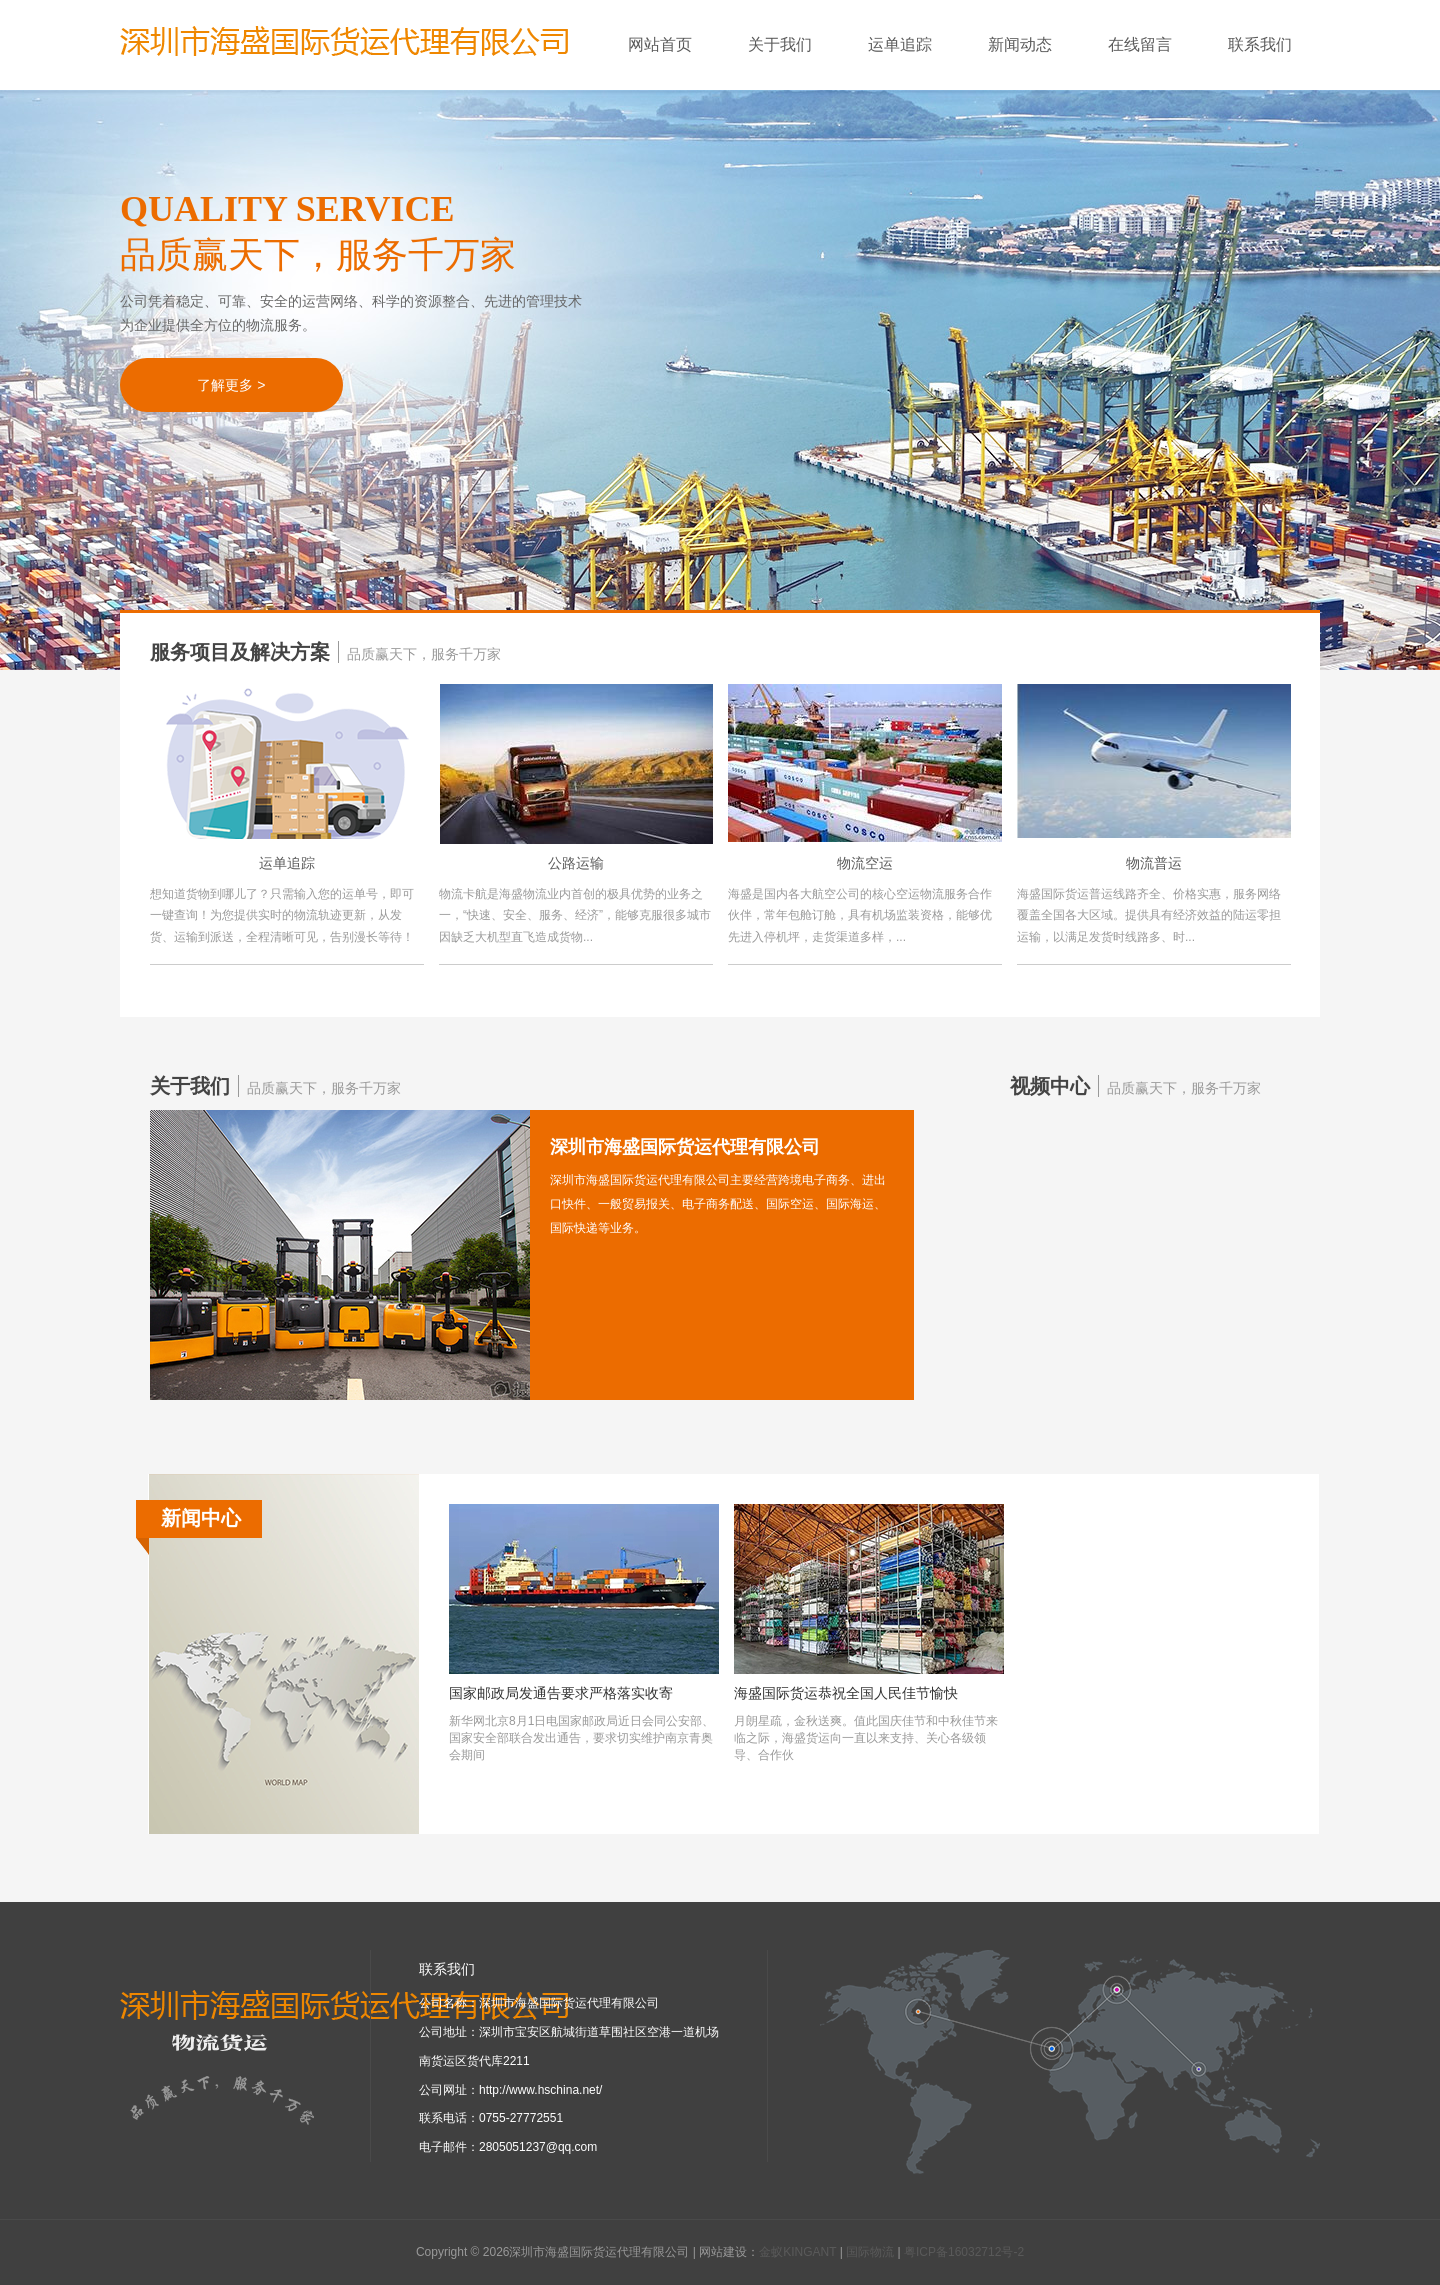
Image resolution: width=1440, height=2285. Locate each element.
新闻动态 (1034, 44)
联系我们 (1260, 44)
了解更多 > (231, 385)
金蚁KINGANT (797, 2252)
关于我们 (794, 44)
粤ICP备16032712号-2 (964, 2252)
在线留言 (1154, 44)
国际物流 (870, 2252)
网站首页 (660, 44)
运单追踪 (914, 44)
